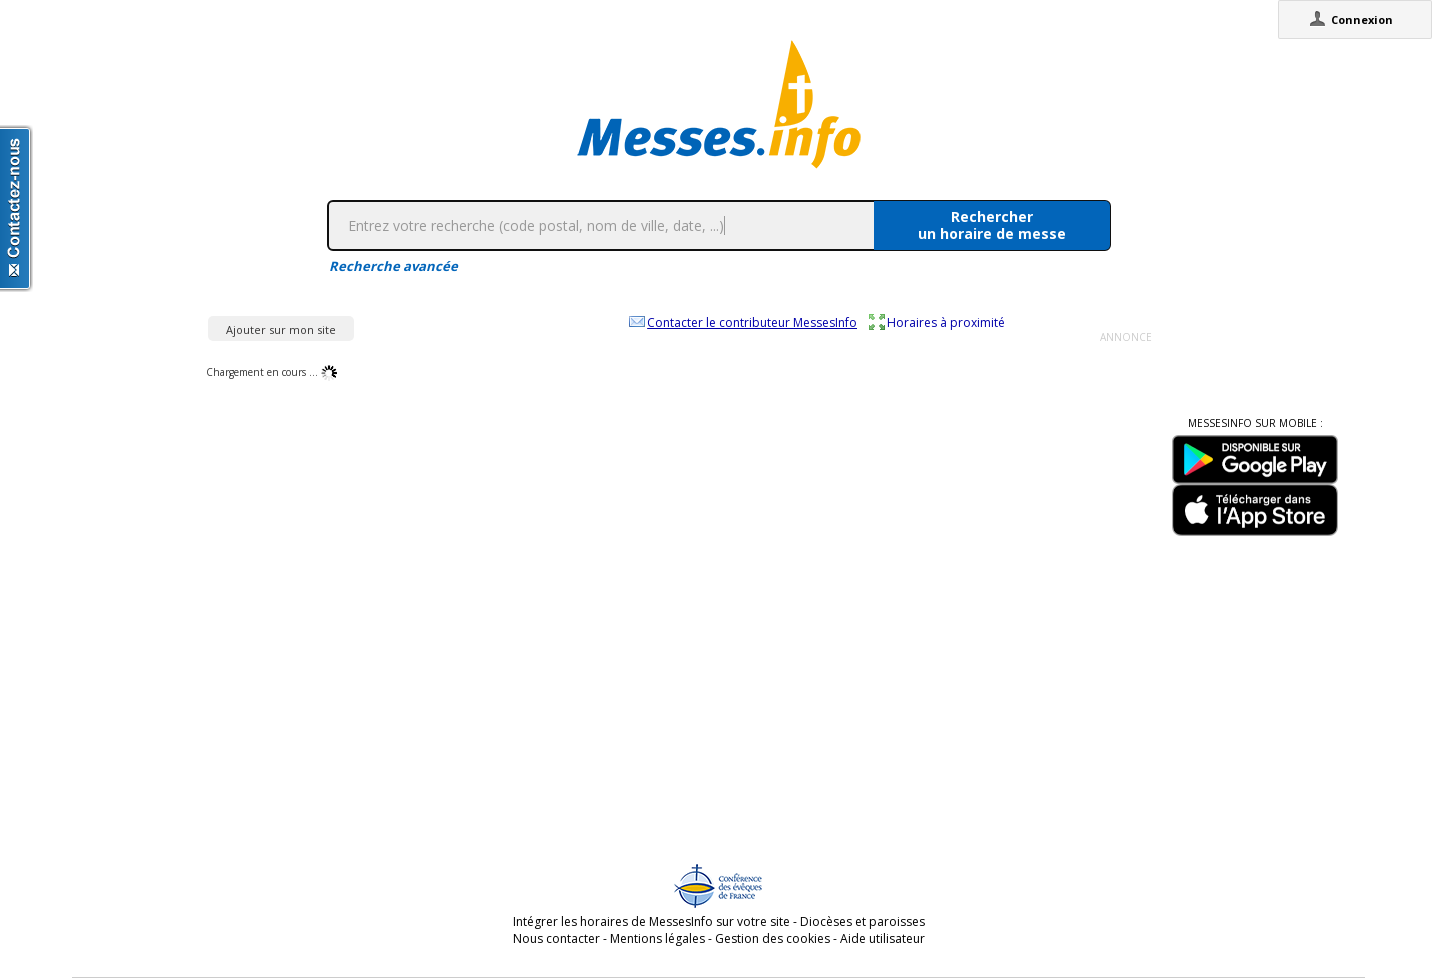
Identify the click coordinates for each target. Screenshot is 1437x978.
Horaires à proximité (946, 322)
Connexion (1362, 19)
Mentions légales (657, 938)
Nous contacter (556, 938)
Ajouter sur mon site (281, 329)
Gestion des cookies (772, 938)
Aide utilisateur (882, 938)
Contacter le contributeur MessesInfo (752, 322)
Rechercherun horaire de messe (992, 225)
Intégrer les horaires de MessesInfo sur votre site (651, 921)
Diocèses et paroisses (862, 921)
